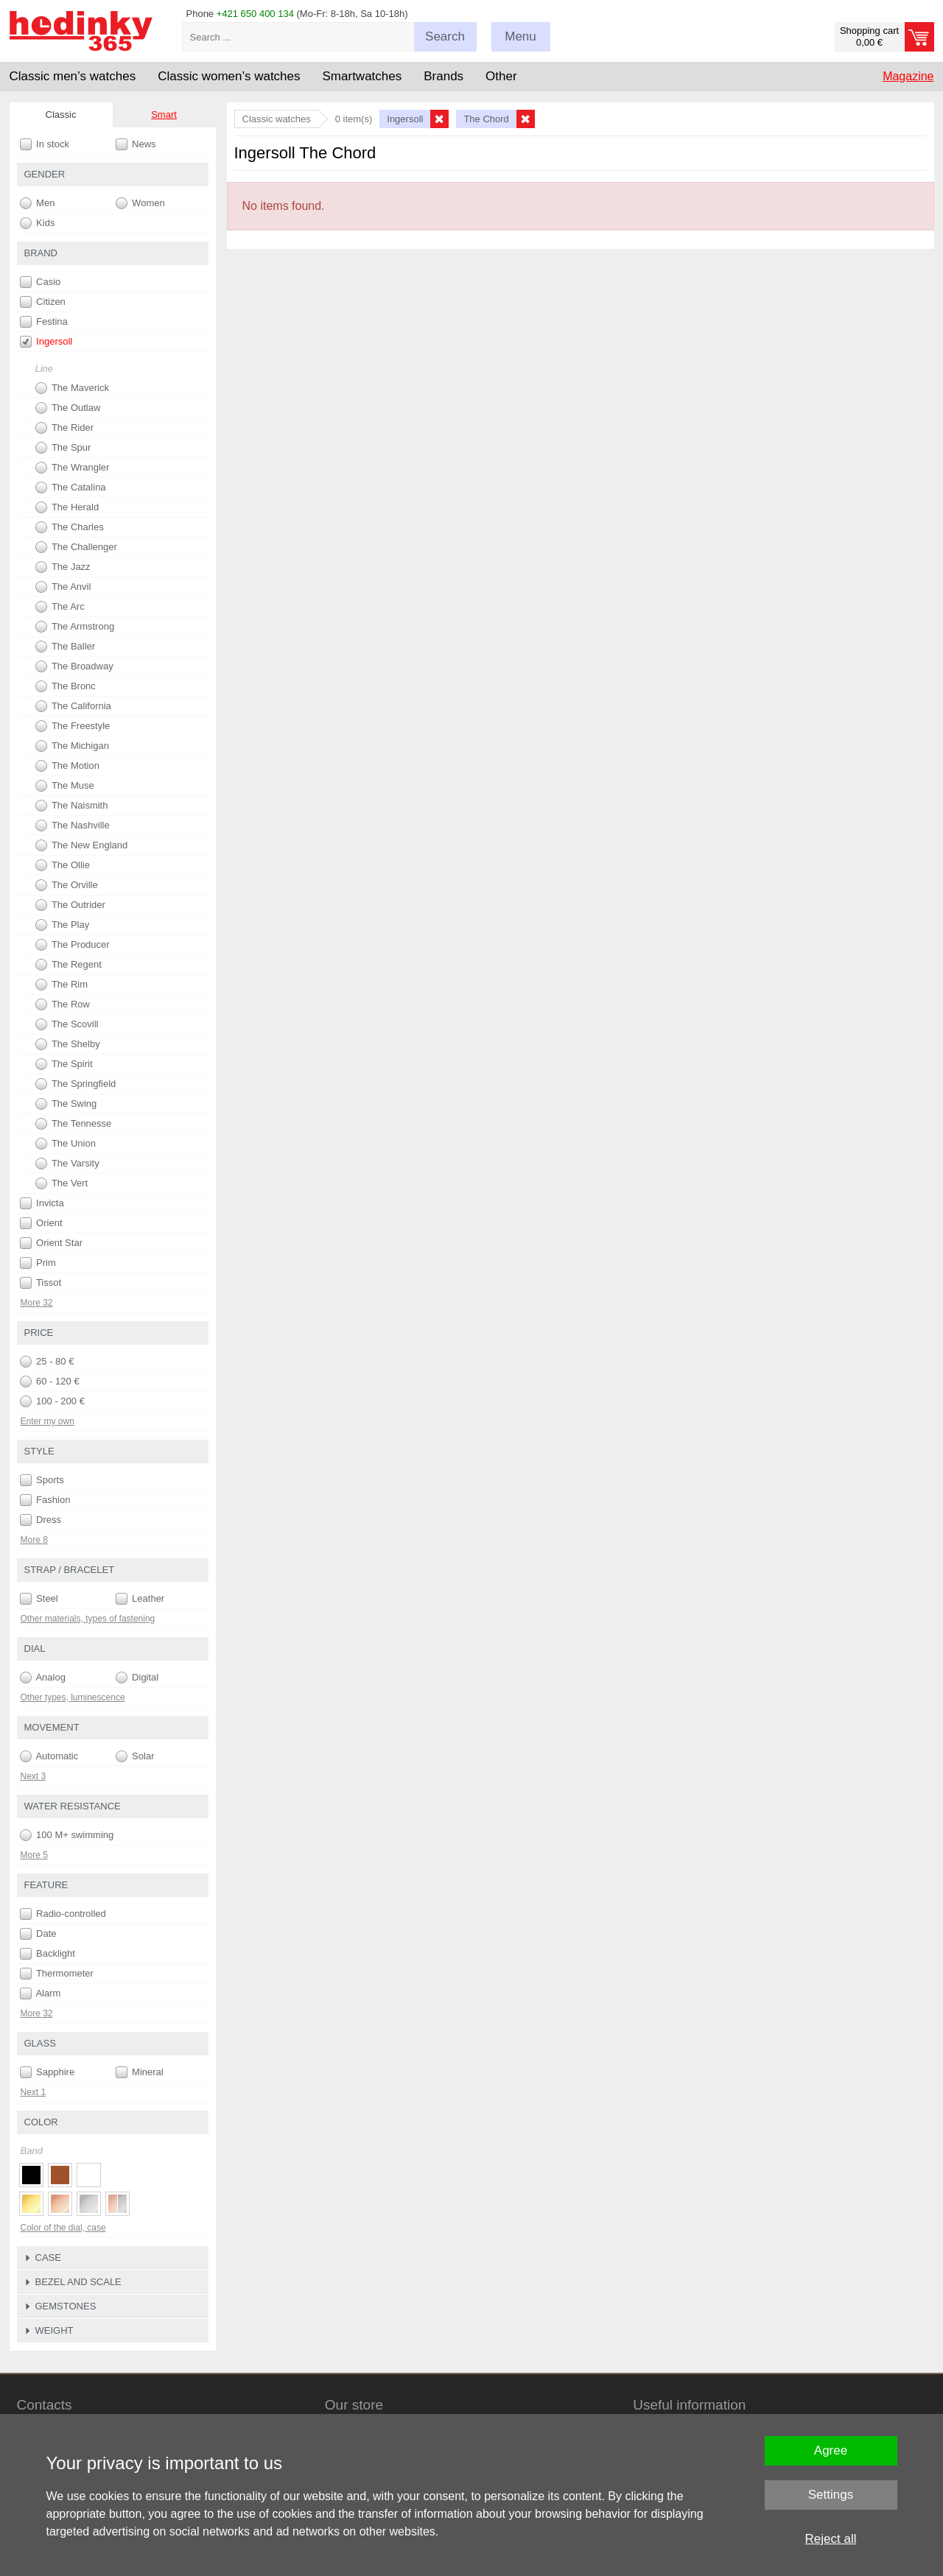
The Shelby (67, 1044)
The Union (65, 1144)
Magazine (908, 76)
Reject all (831, 2539)
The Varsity (67, 1163)
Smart (164, 114)
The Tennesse (73, 1124)
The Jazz (63, 567)
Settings (830, 2495)
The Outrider (70, 905)
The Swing (66, 1104)
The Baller (65, 646)
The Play (62, 925)
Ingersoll (46, 342)
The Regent (68, 965)
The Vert (61, 1183)
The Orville (66, 885)
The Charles (69, 527)
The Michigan (72, 746)
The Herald (67, 507)
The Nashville (72, 825)
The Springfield (75, 1084)
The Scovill (67, 1024)
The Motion (67, 766)
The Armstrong (75, 627)
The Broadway (74, 666)
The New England (81, 845)
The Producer (72, 945)
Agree (830, 2450)
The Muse (64, 786)
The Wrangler (72, 468)
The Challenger (76, 547)
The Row (62, 1004)
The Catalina (70, 487)
